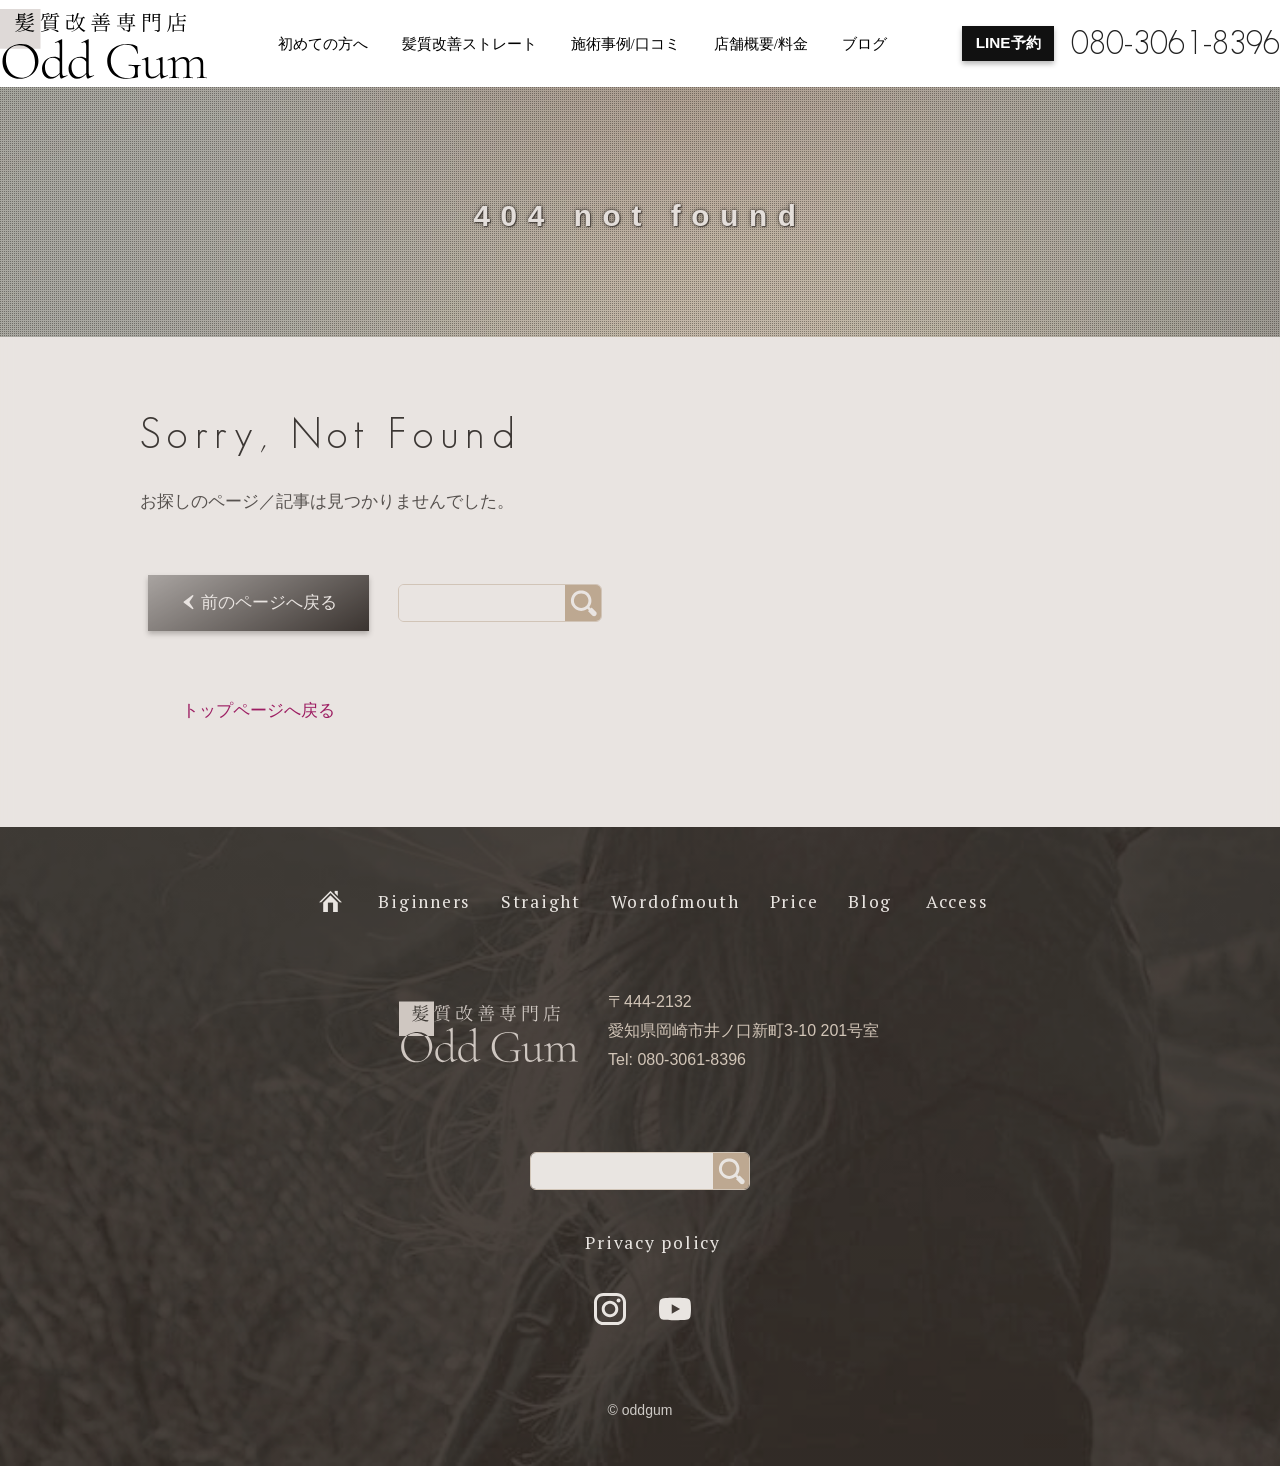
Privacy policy (653, 1242)
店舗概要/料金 (761, 44)
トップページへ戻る (258, 710)
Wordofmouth (675, 901)
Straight (541, 901)
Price (794, 901)
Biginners (424, 901)
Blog (870, 901)
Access (957, 901)
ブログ (864, 44)
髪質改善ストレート (469, 44)
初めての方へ (323, 44)
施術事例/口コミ (625, 44)
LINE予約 (1008, 42)
